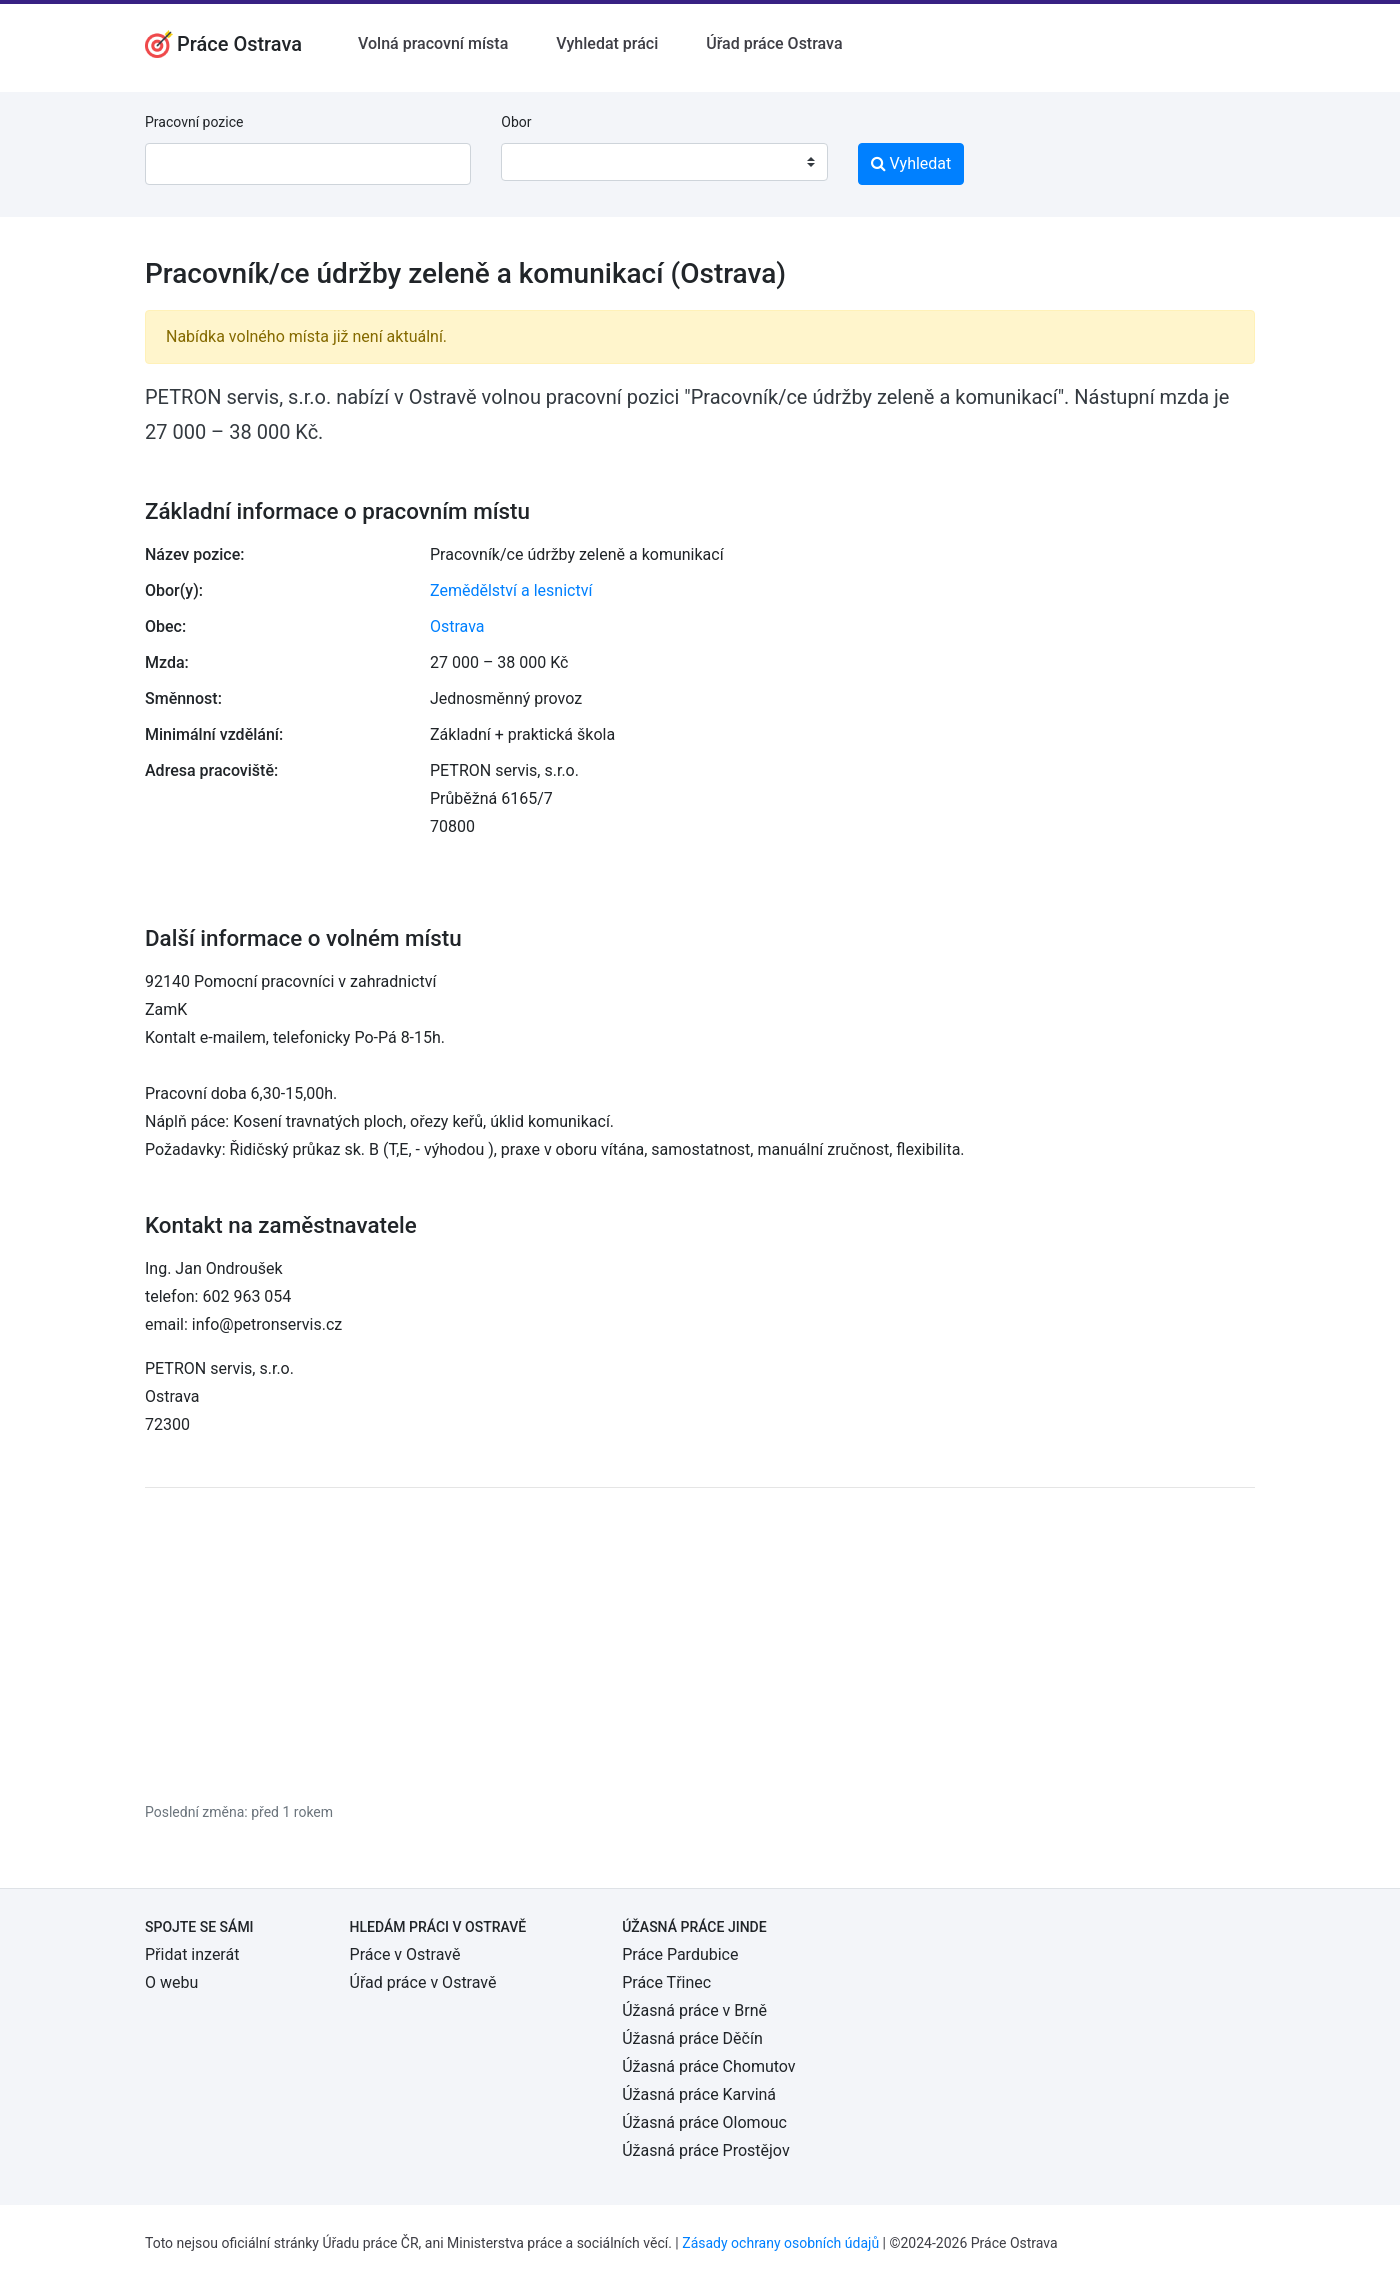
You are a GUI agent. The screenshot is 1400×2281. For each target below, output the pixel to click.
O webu (171, 1982)
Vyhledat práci (607, 43)
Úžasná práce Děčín (692, 2038)
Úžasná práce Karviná (699, 2094)
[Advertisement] (700, 1644)
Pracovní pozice (194, 122)
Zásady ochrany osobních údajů (780, 2243)
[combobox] (664, 162)
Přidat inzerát (192, 1954)
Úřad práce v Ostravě (423, 1982)
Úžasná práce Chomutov (708, 2066)
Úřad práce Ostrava (774, 43)
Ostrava (457, 626)
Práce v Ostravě (405, 1954)
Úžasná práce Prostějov (705, 2150)
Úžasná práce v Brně (694, 2010)
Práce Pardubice (680, 1954)
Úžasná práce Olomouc (704, 2122)
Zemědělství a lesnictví (511, 590)
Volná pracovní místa (433, 43)
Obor (516, 122)
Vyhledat (911, 163)
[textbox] (542, 162)
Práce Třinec (666, 1982)
